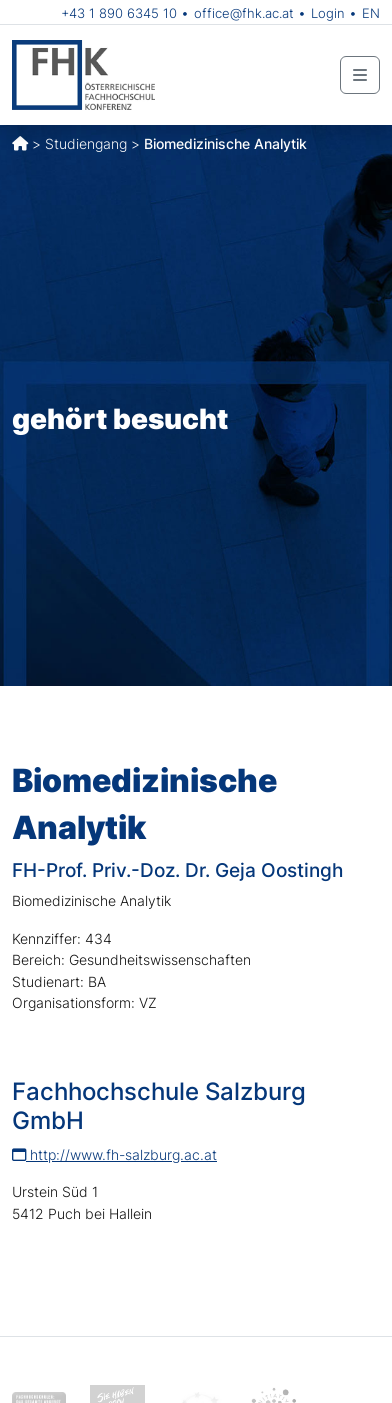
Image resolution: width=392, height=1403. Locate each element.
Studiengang (86, 143)
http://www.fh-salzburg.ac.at (114, 1154)
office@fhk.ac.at (244, 13)
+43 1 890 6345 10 (119, 13)
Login (328, 13)
